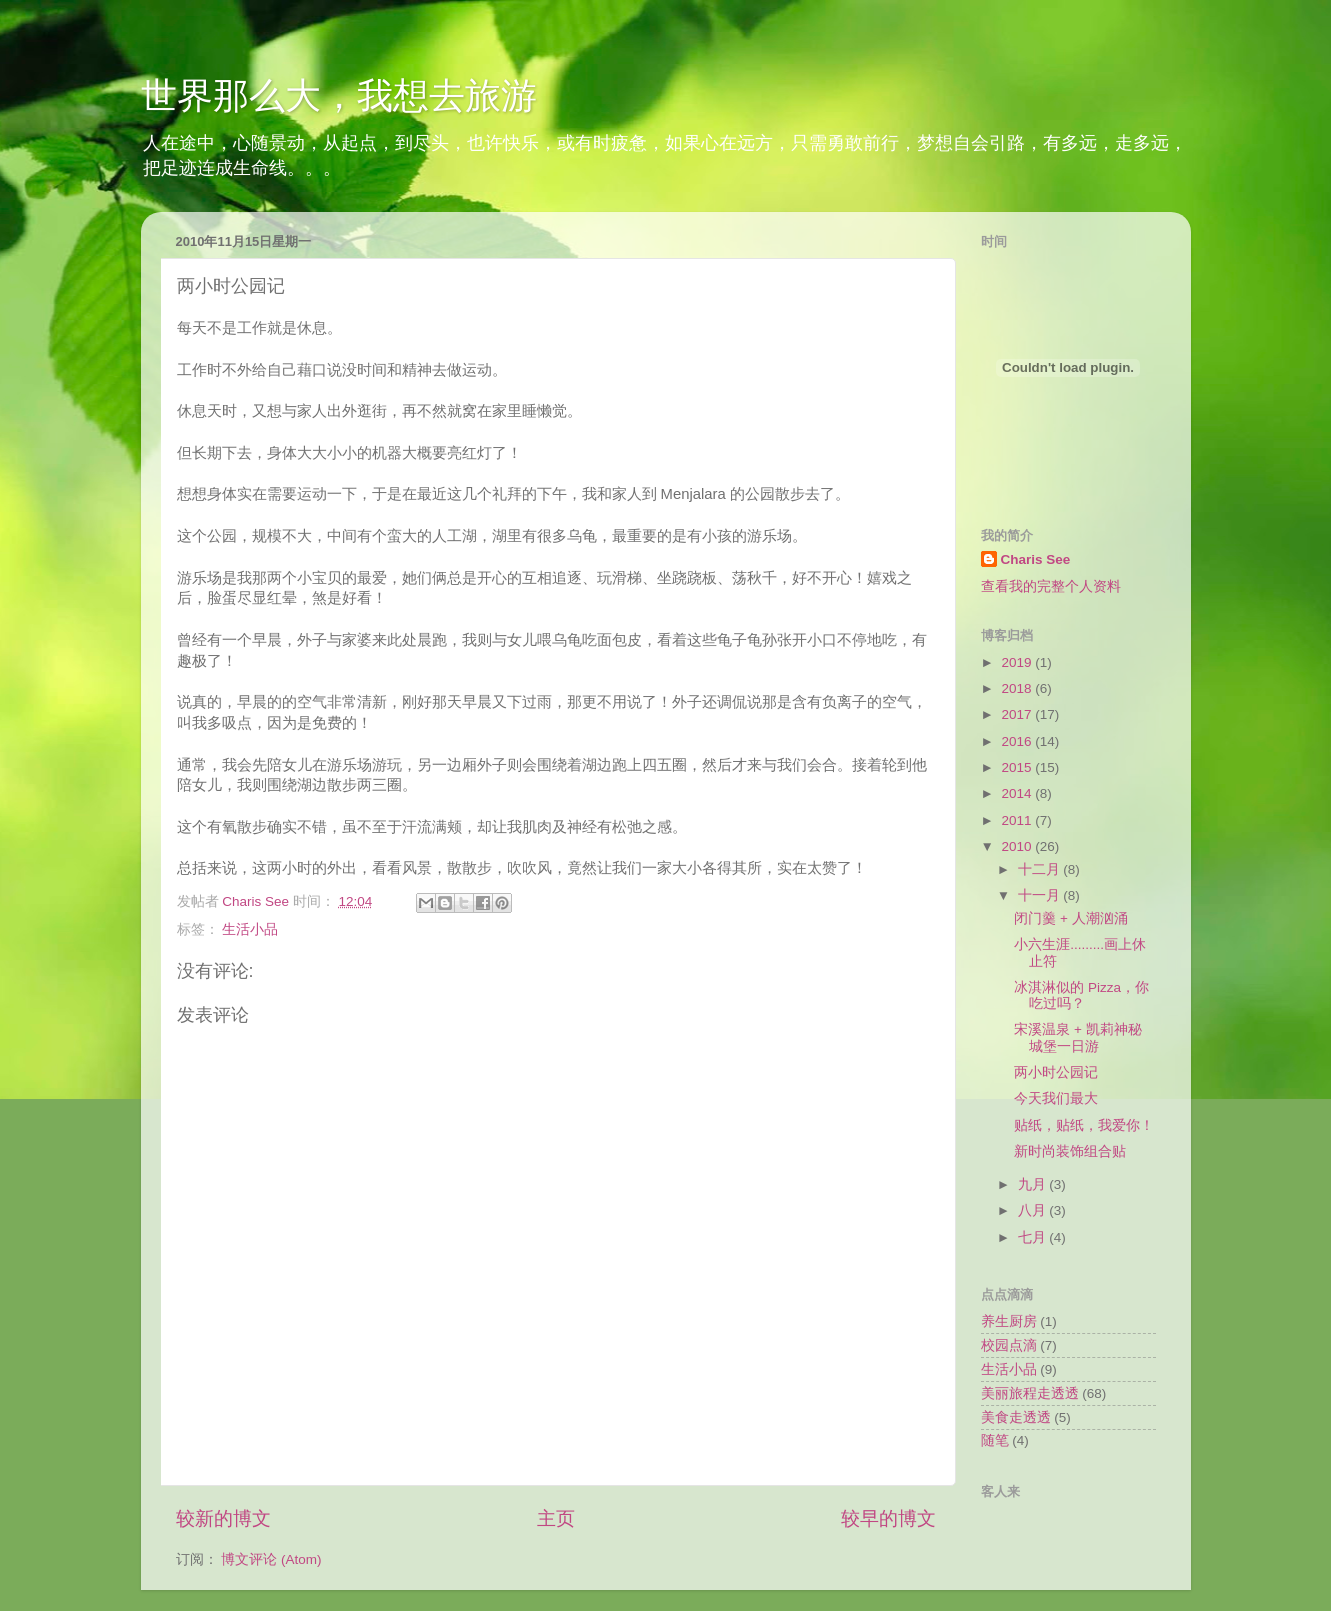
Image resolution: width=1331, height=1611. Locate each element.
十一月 (1041, 895)
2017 (1018, 714)
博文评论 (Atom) (271, 1559)
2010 (1018, 846)
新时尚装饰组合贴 (1070, 1151)
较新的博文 (223, 1518)
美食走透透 (1016, 1417)
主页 (556, 1518)
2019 (1018, 662)
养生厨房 (1009, 1321)
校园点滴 (1009, 1345)
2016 (1018, 741)
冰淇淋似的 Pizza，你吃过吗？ (1081, 995)
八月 (1034, 1210)
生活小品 (250, 929)
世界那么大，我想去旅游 (339, 95)
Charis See (1036, 559)
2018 (1018, 688)
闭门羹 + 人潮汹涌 (1070, 918)
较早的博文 (888, 1518)
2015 (1018, 767)
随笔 (995, 1440)
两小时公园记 (1056, 1072)
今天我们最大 (1056, 1098)
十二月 (1041, 869)
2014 (1018, 793)
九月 (1034, 1184)
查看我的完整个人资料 (1051, 586)
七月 (1034, 1237)
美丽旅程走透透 (1030, 1393)
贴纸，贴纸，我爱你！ (1084, 1125)
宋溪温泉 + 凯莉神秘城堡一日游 (1077, 1037)
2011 (1018, 820)
